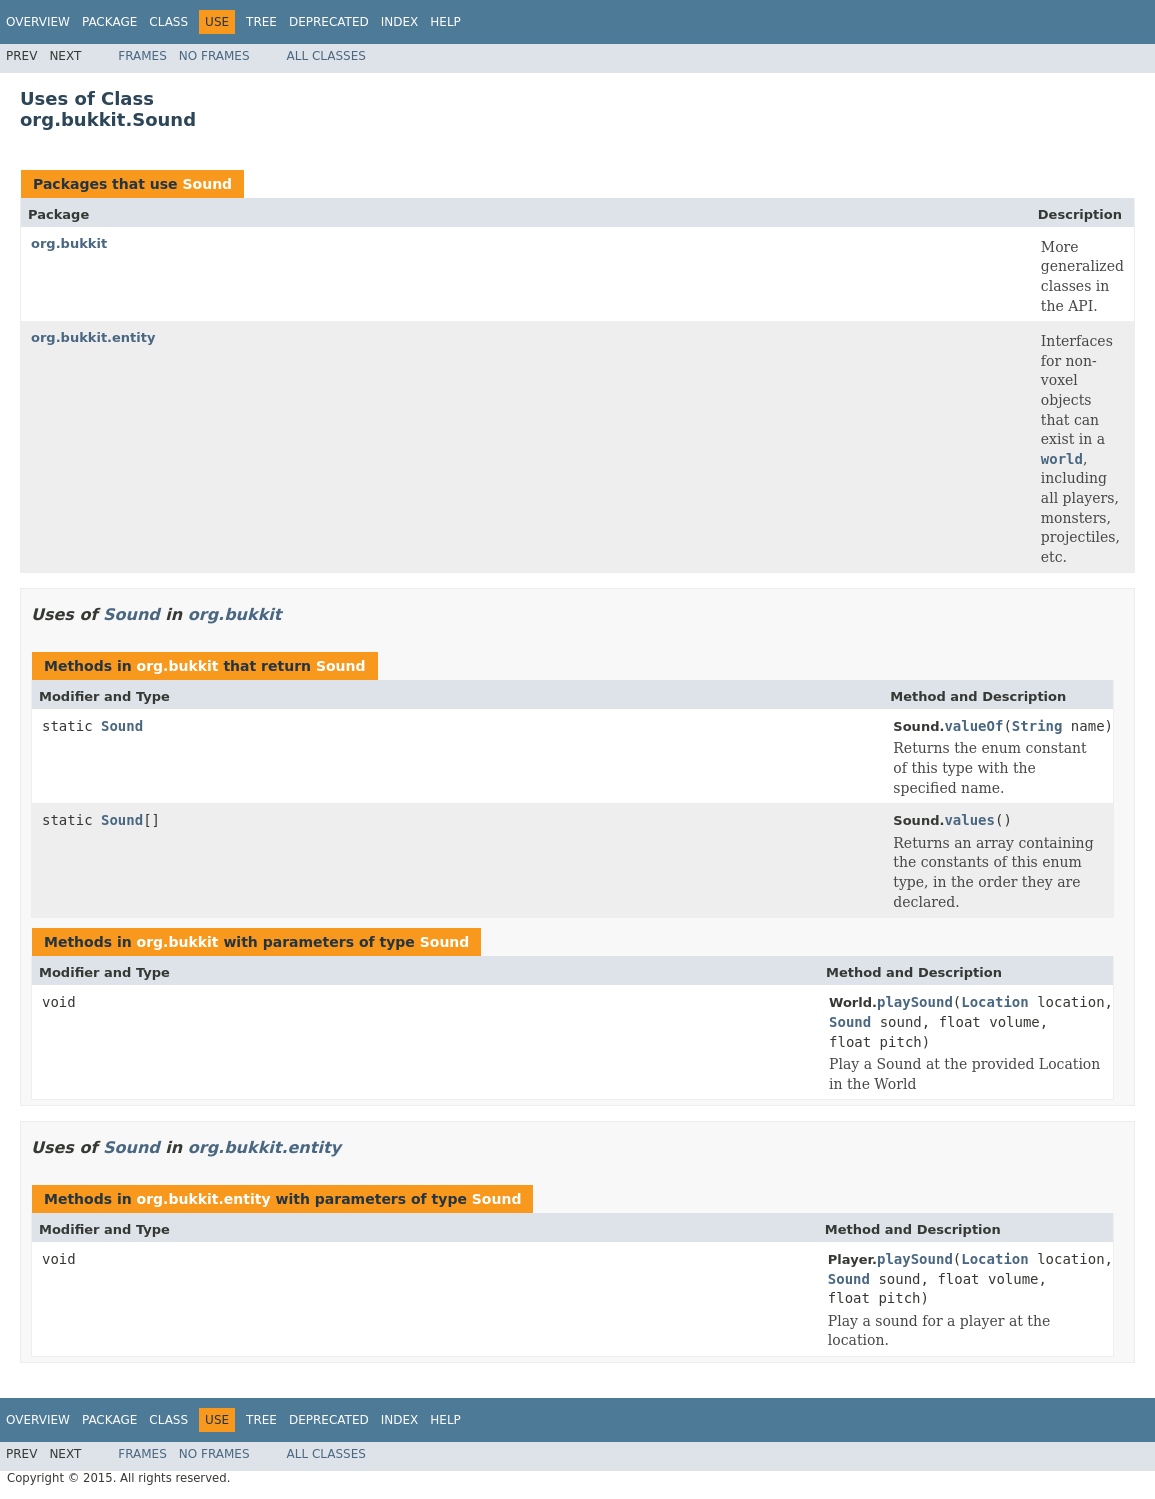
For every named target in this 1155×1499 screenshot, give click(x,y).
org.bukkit (69, 243)
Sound (207, 184)
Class (168, 22)
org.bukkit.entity (93, 337)
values (969, 820)
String (1037, 726)
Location (994, 1002)
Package (109, 22)
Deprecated (329, 22)
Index (400, 22)
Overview (38, 22)
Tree (261, 22)
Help (445, 22)
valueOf (973, 726)
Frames (142, 56)
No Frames (214, 56)
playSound (915, 1002)
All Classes (326, 56)
